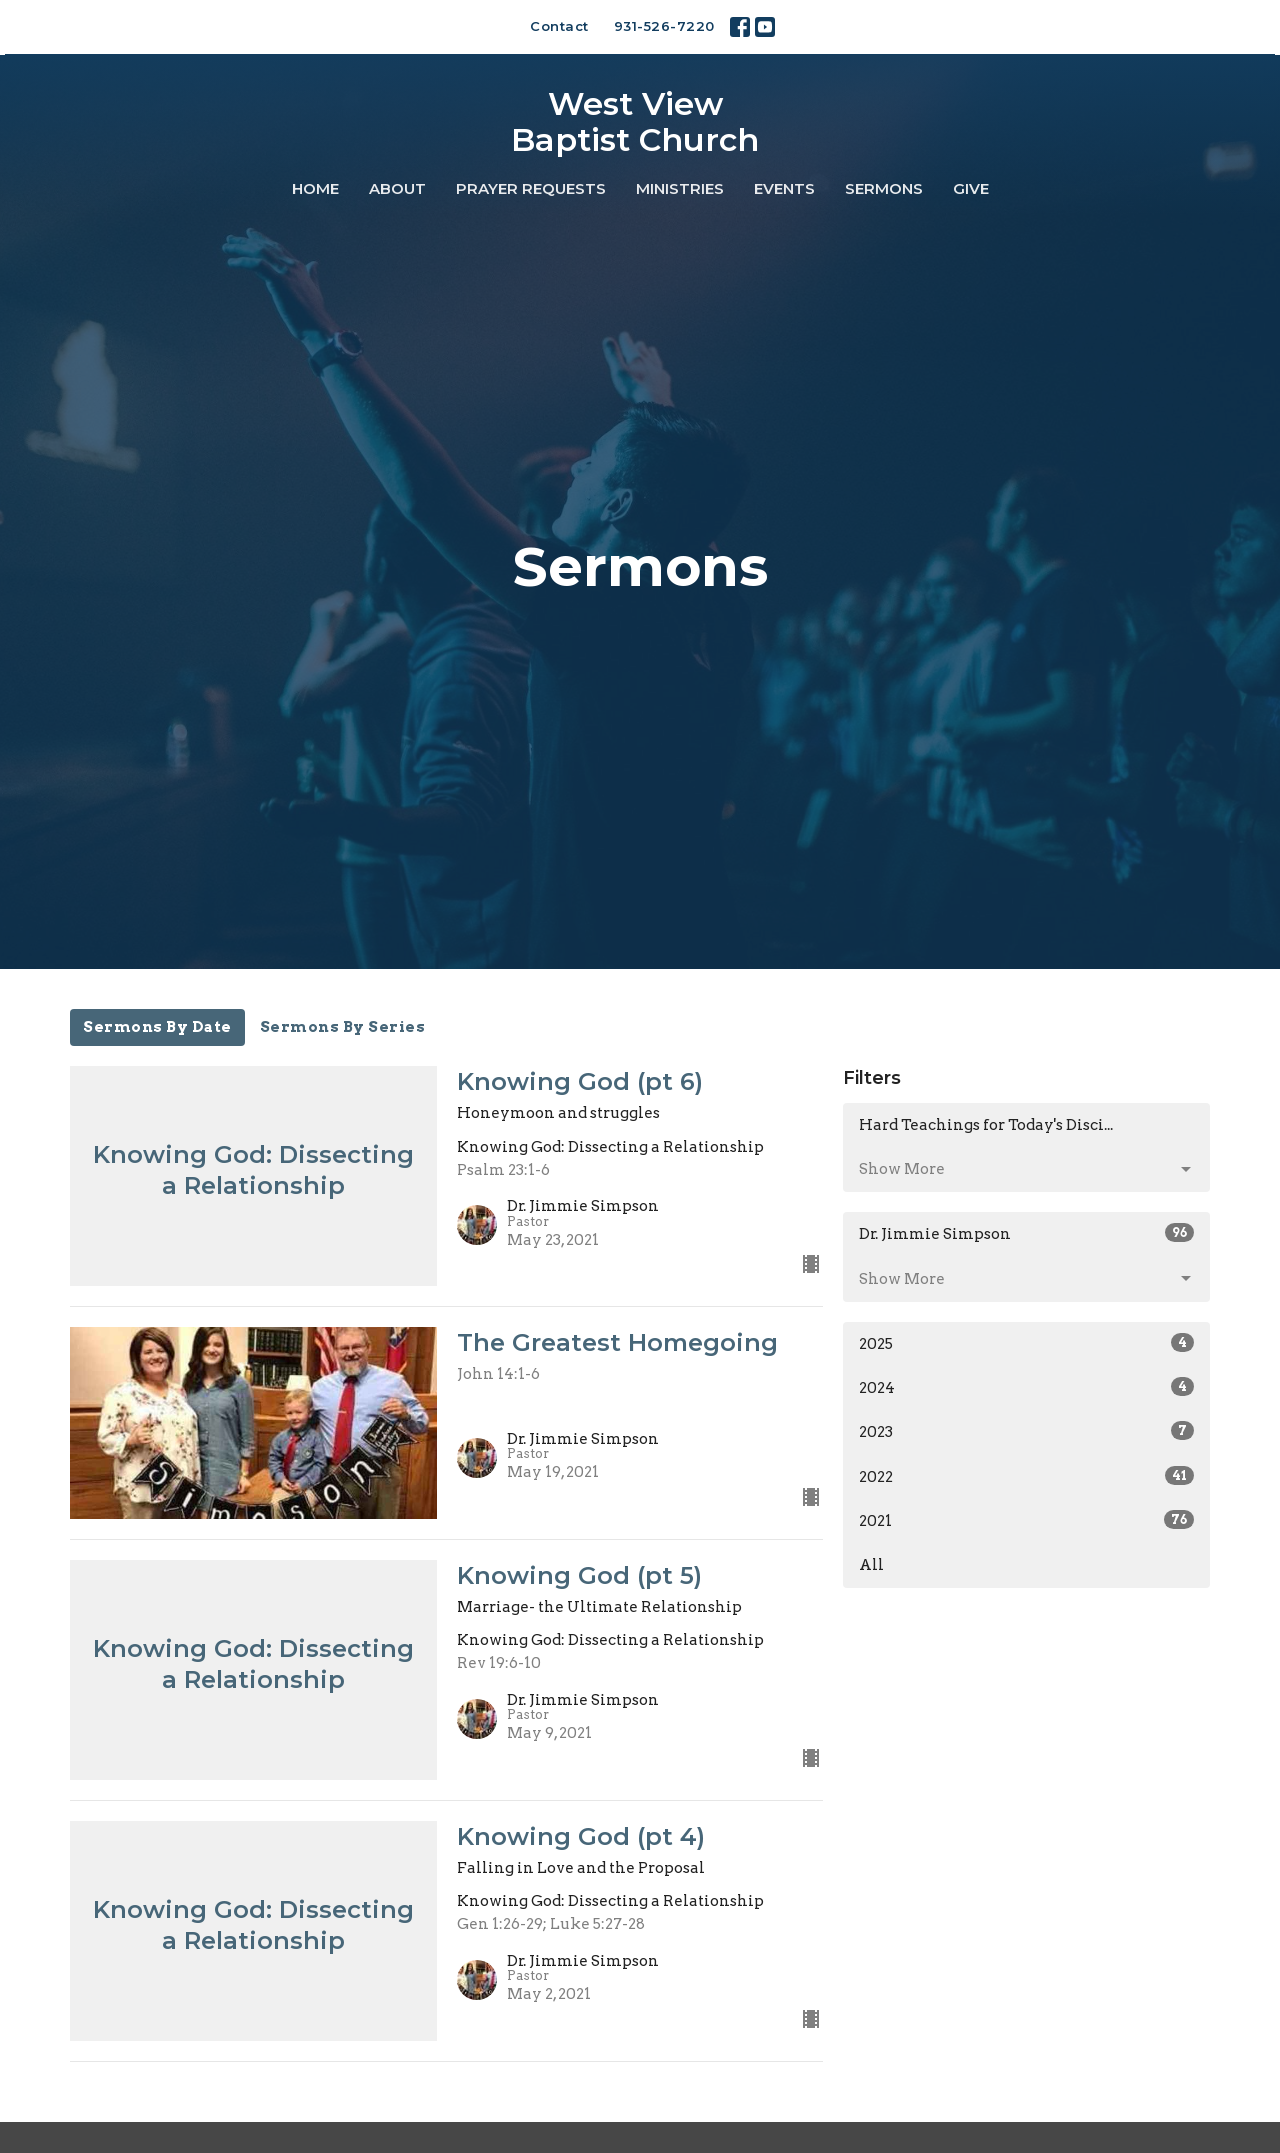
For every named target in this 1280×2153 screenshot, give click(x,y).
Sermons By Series (343, 1027)
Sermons (884, 188)
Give (971, 188)
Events (784, 188)
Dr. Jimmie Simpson (1026, 1233)
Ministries (680, 188)
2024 (1026, 1387)
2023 (1026, 1431)
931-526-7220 (664, 26)
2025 (1026, 1343)
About (397, 188)
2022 (1026, 1476)
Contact (559, 26)
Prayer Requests (531, 188)
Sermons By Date (157, 1027)
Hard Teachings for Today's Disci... (986, 1125)
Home (315, 188)
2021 (1026, 1520)
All (871, 1565)
